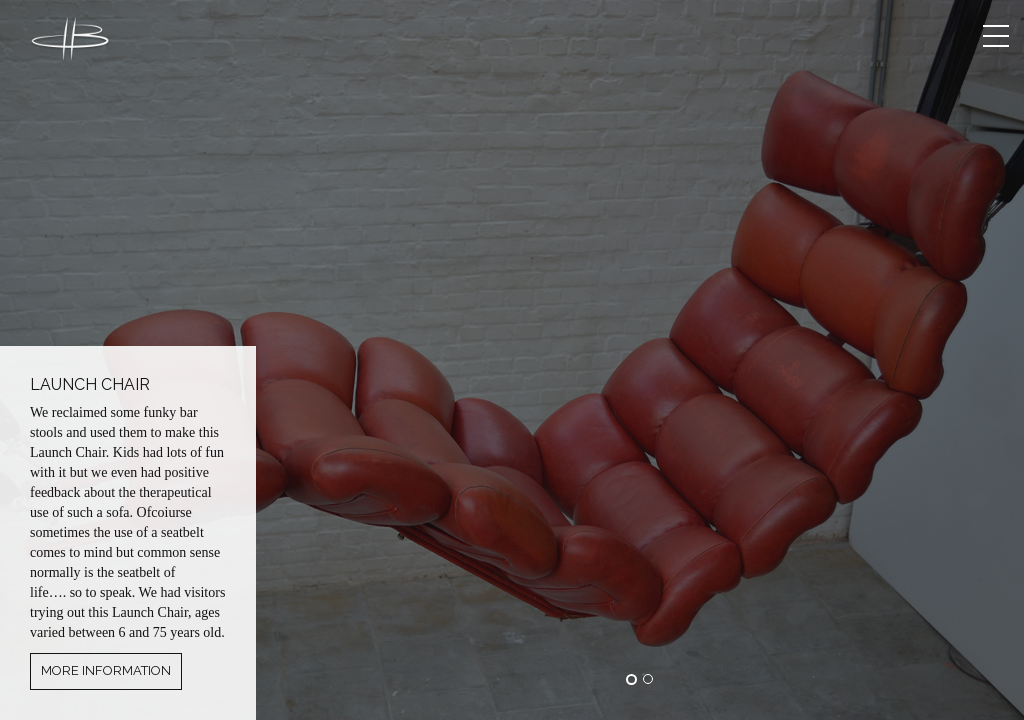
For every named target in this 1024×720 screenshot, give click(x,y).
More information (106, 670)
